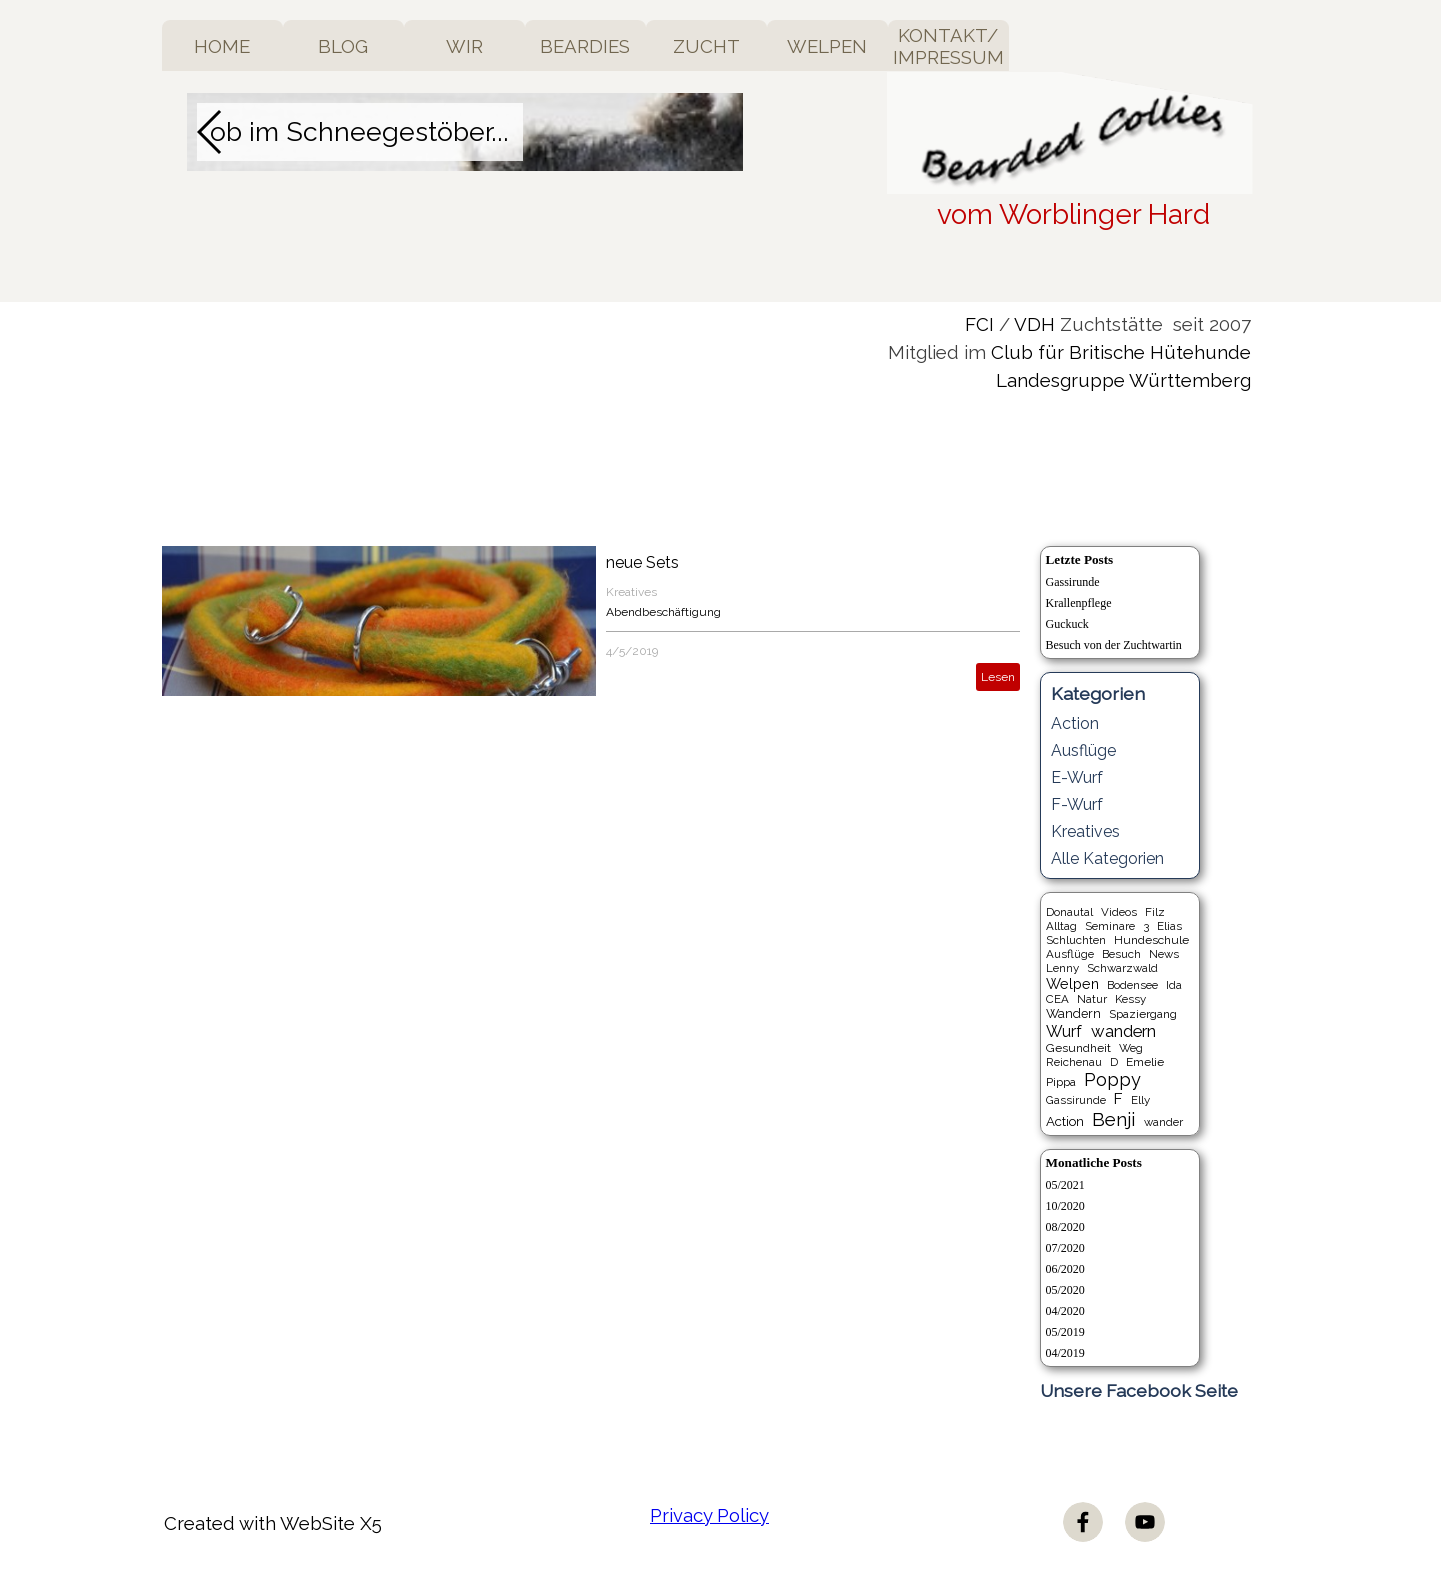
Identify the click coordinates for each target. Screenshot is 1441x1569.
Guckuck (1067, 624)
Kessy (1130, 999)
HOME (222, 46)
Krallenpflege (1079, 603)
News (1164, 954)
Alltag (1061, 926)
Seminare (1110, 926)
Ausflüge (1083, 750)
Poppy (1112, 1079)
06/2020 (1065, 1269)
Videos (1119, 912)
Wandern (1073, 1013)
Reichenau (1074, 1062)
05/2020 (1065, 1290)
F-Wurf (1077, 804)
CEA (1057, 999)
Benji (1113, 1119)
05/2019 (1065, 1332)
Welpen (1072, 983)
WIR (464, 46)
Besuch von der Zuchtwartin (1114, 645)
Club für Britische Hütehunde (1121, 352)
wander (1163, 1122)
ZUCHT (706, 46)
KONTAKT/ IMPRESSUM (948, 46)
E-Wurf (1077, 777)
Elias (1169, 926)
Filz (1155, 912)
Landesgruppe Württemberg (1123, 380)
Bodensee (1132, 985)
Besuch (1121, 954)
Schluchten (1076, 940)
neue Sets (642, 562)
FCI (979, 324)
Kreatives (631, 592)
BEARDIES (585, 46)
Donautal (1069, 912)
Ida (1174, 985)
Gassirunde (1073, 582)
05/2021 (1065, 1185)
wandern (1123, 1031)
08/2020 (1065, 1227)
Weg (1131, 1048)
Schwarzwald (1122, 968)
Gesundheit (1078, 1048)
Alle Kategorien (1107, 858)
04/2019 (1065, 1353)
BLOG (343, 46)
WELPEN (827, 46)
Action (1075, 723)
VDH (1034, 324)
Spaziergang (1143, 1014)
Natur (1092, 999)
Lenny (1062, 968)
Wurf (1064, 1031)
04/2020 (1065, 1311)
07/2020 (1065, 1248)
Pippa (1061, 1082)
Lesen (998, 677)
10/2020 (1065, 1206)
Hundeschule (1151, 940)
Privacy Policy (709, 1515)
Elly (1140, 1100)
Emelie (1145, 1062)
